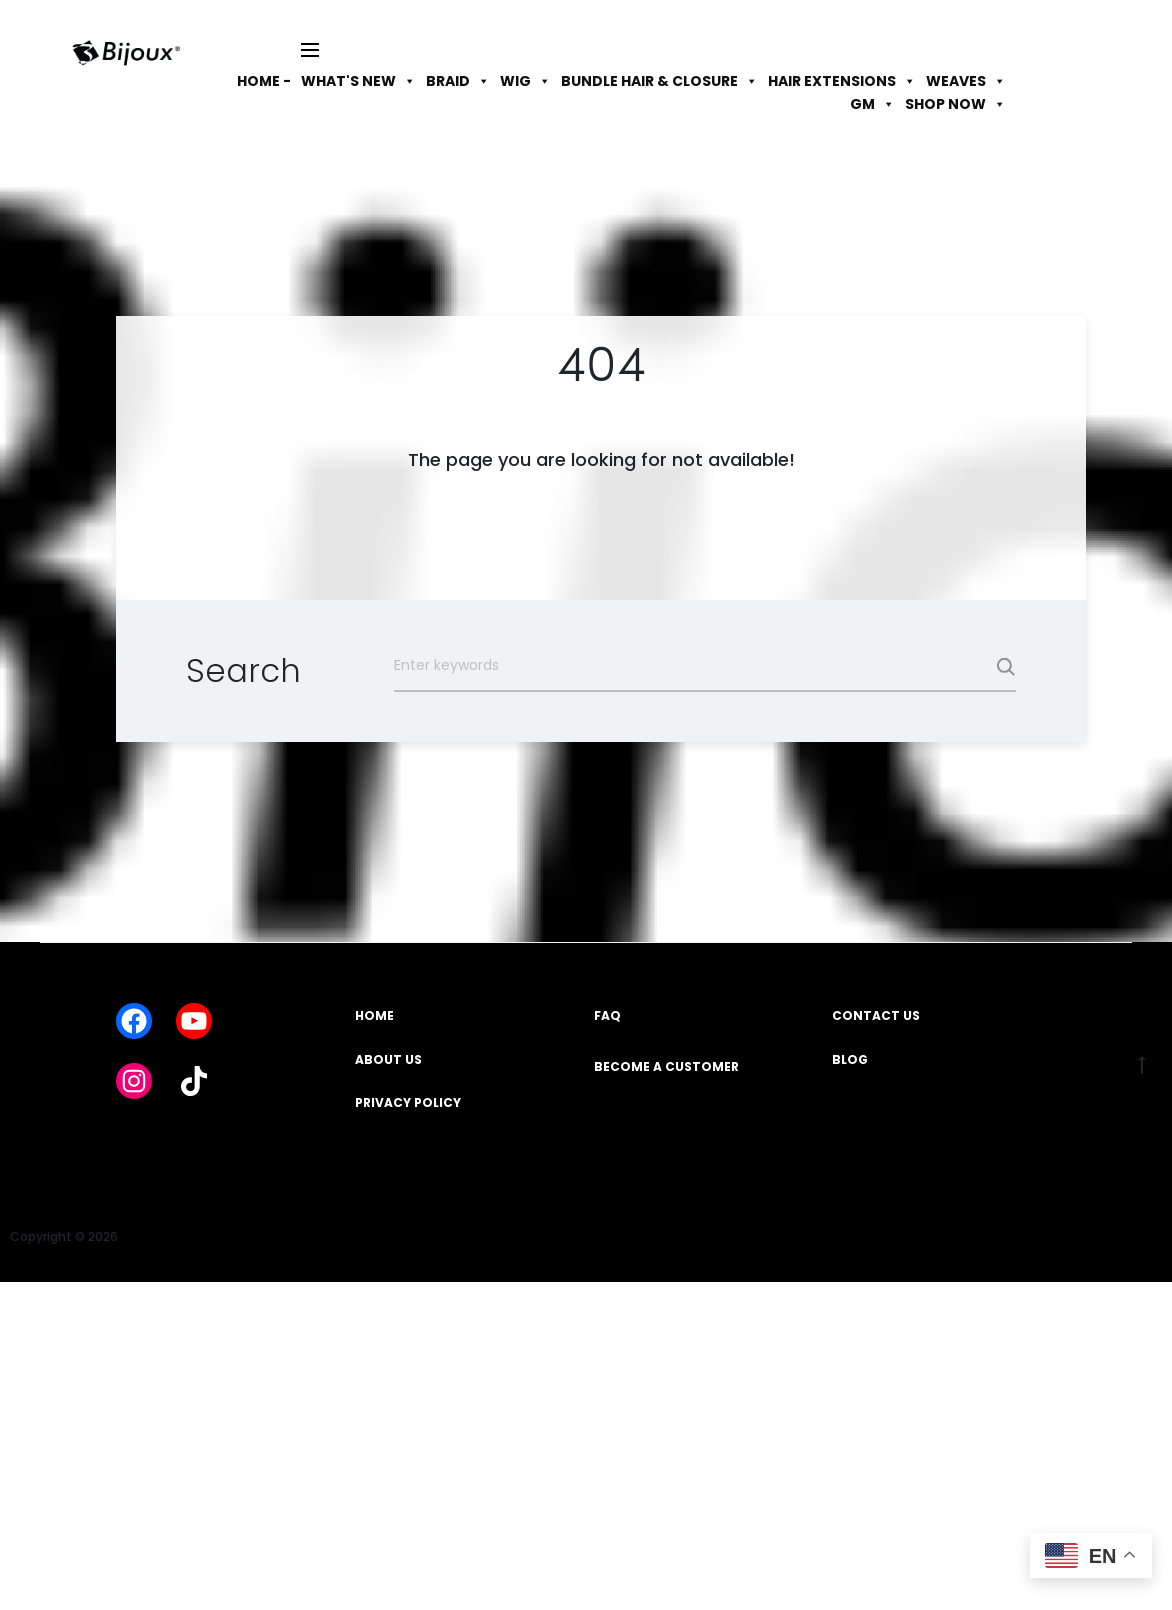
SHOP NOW (955, 104)
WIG (525, 81)
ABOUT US (388, 1059)
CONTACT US (876, 1015)
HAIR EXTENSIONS (842, 81)
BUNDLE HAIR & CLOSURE (659, 81)
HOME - (264, 81)
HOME (374, 1015)
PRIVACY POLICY (408, 1102)
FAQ (607, 1015)
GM (872, 104)
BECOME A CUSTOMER (666, 1066)
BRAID (458, 81)
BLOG (850, 1059)
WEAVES (966, 81)
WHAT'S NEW (358, 81)
